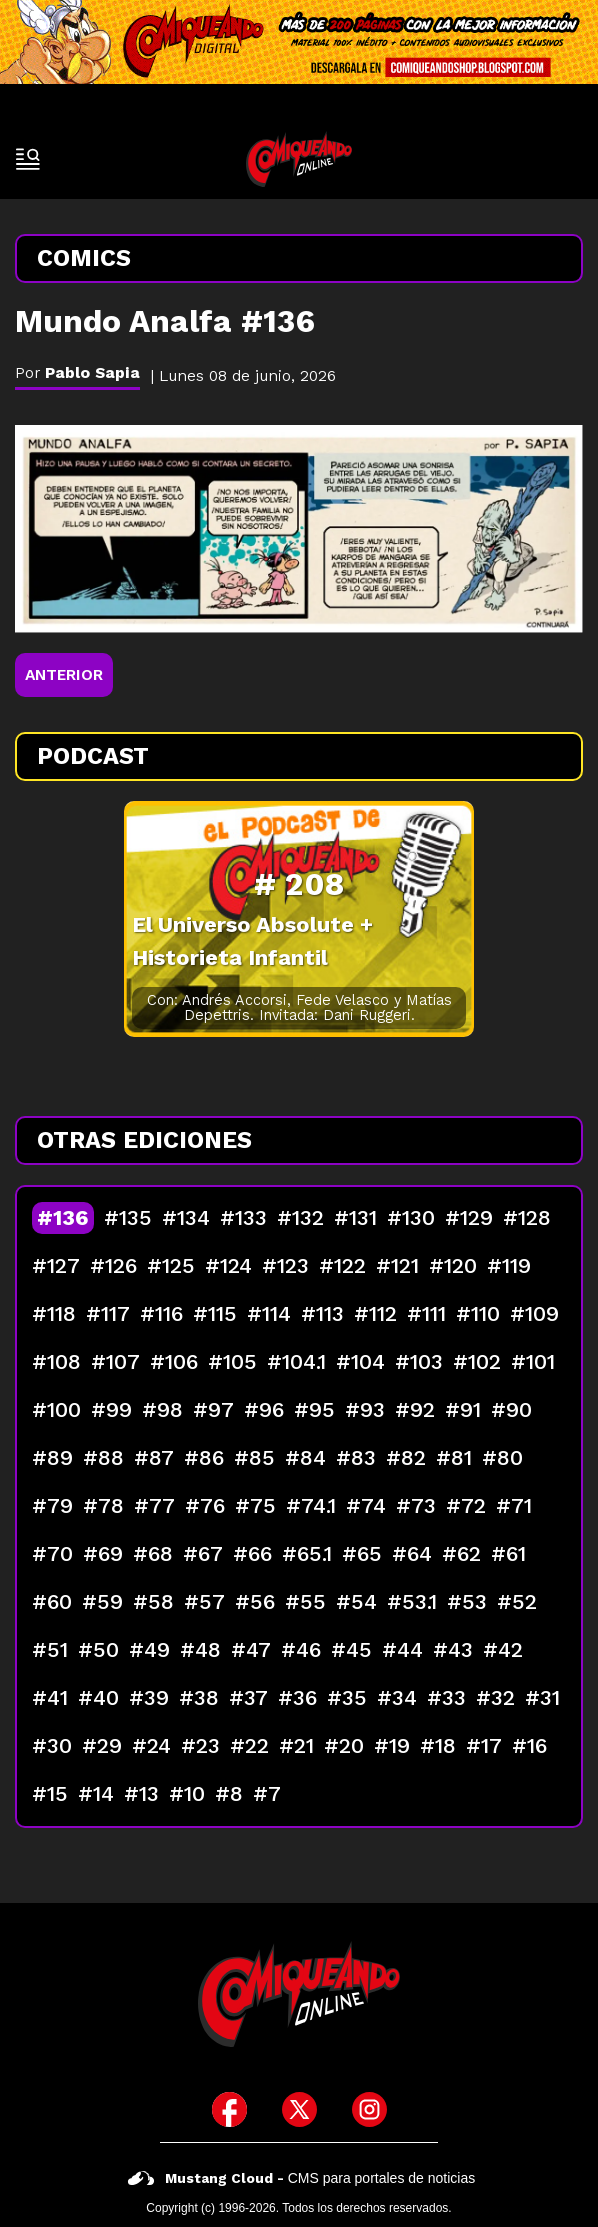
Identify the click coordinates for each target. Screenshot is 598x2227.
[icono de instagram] (369, 2109)
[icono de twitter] (299, 2109)
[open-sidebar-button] (28, 159)
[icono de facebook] (229, 2109)
